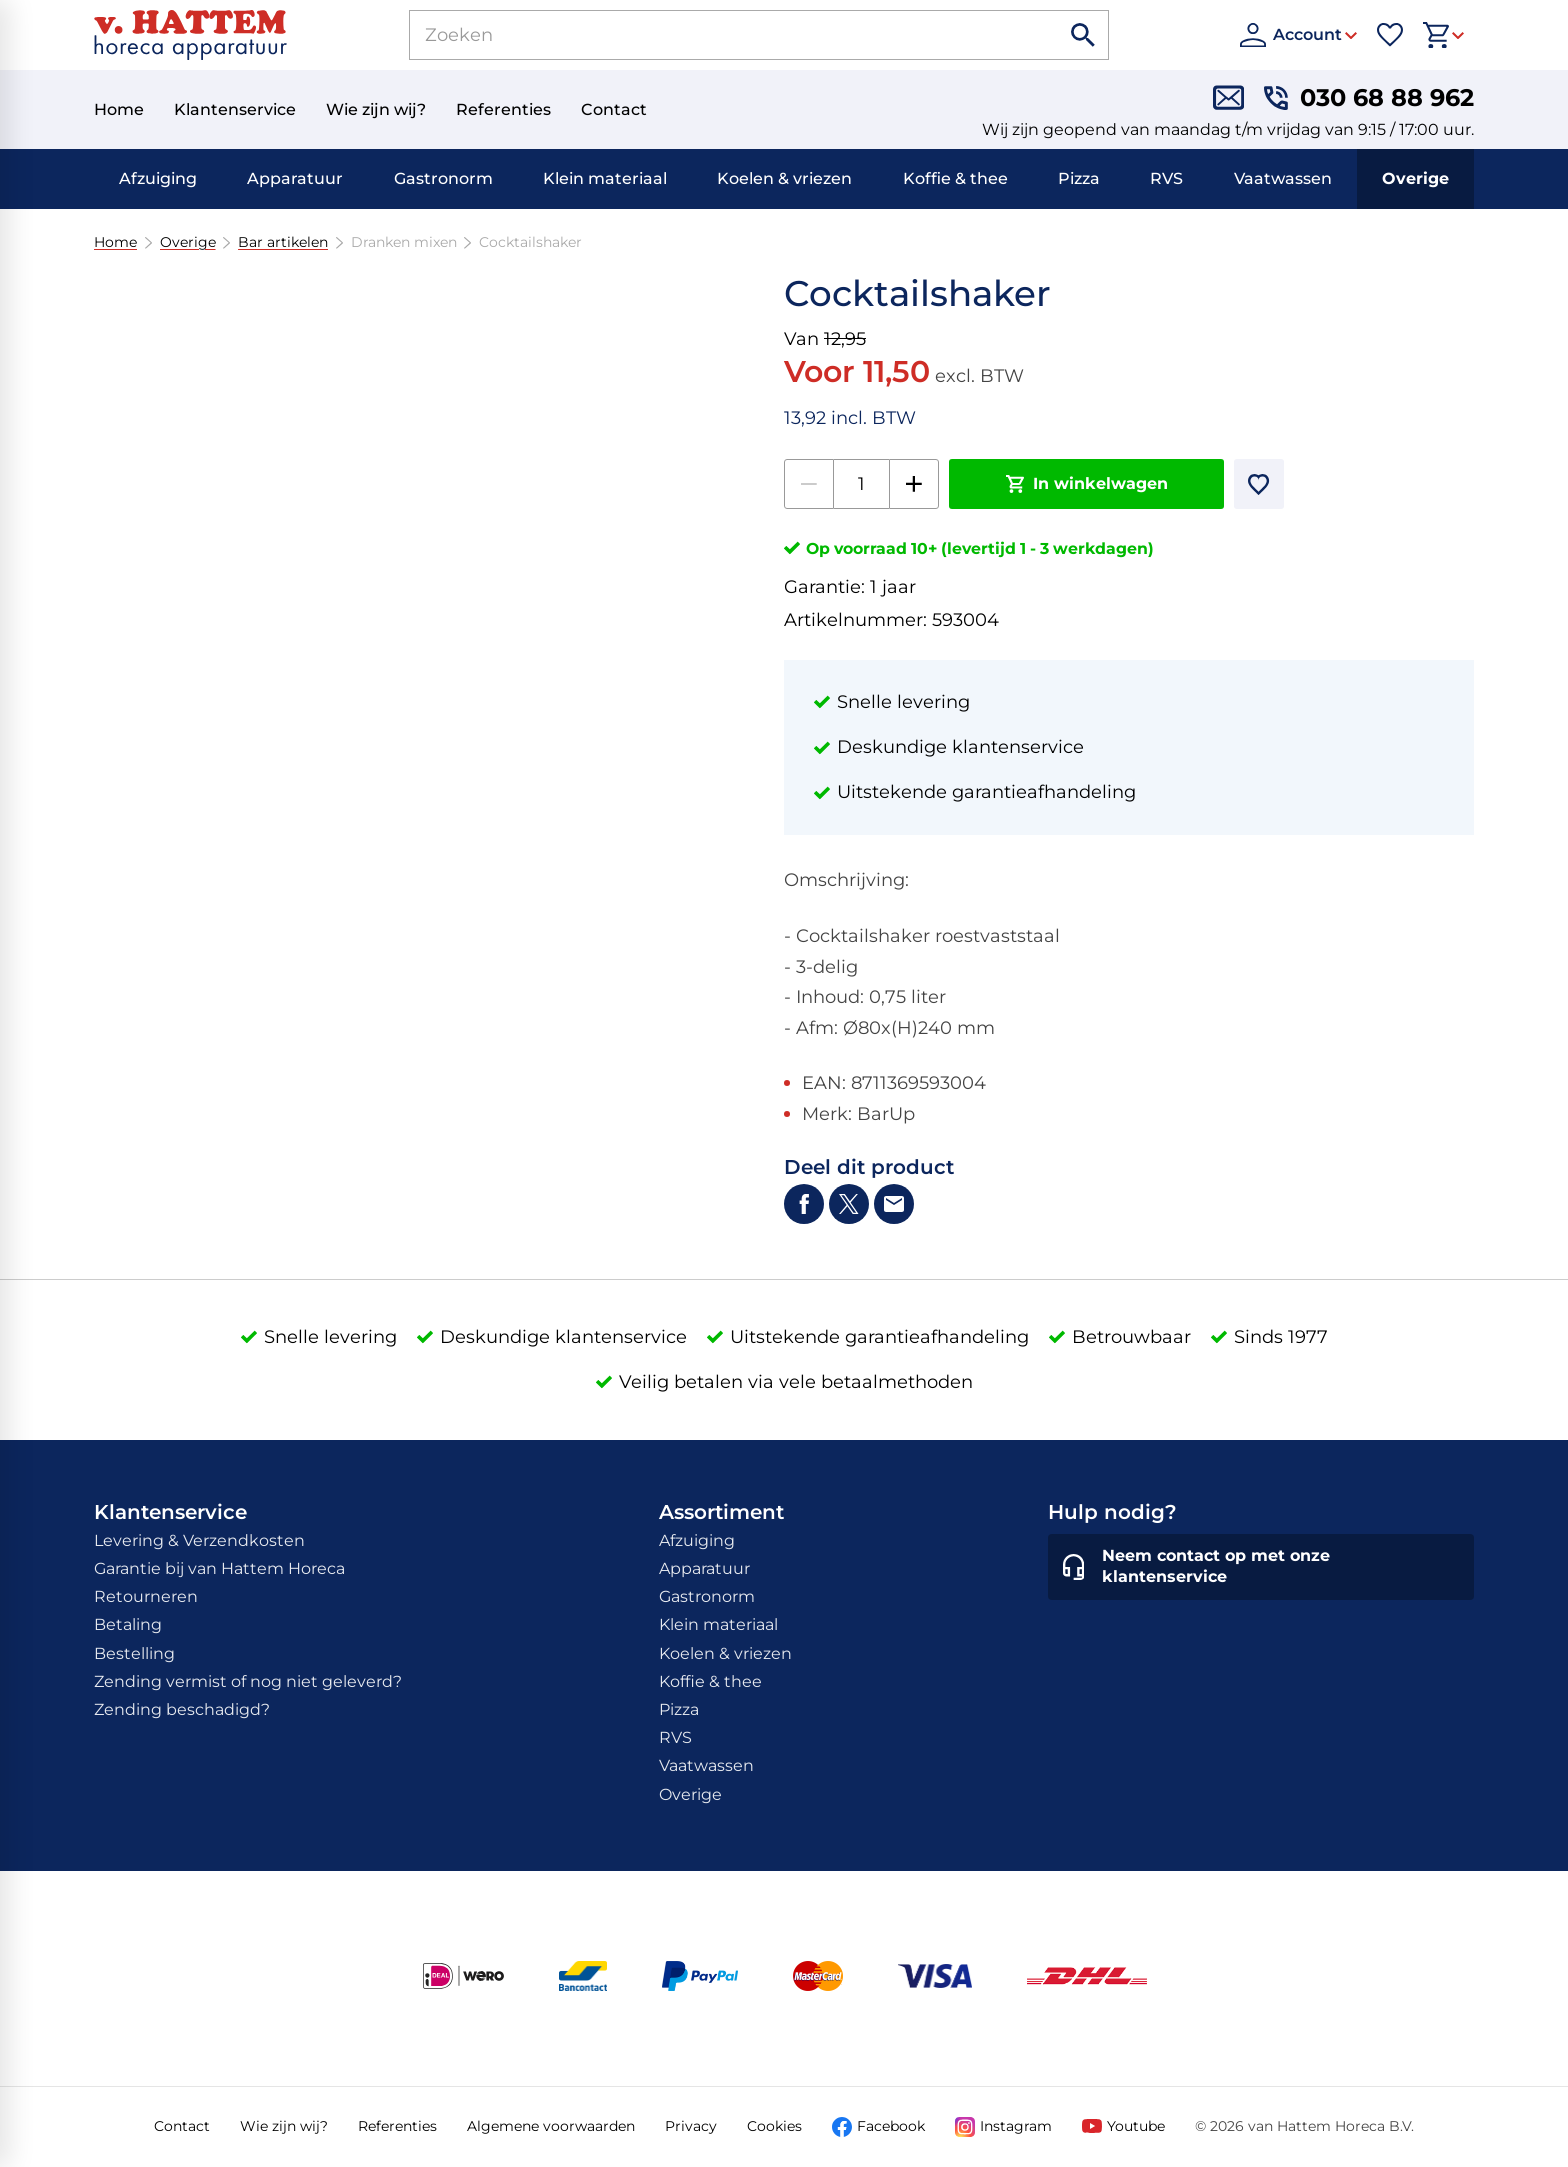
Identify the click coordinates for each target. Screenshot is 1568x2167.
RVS (1166, 178)
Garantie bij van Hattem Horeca (219, 1568)
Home (115, 242)
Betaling (128, 1624)
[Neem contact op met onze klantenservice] (1261, 1567)
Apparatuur (295, 178)
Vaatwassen (1283, 178)
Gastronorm (443, 178)
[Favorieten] (1390, 35)
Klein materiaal (605, 178)
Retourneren (146, 1596)
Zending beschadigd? (182, 1709)
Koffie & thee (955, 178)
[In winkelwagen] (1086, 484)
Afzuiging (158, 178)
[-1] (809, 484)
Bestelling (134, 1653)
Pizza (1079, 178)
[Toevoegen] (1259, 484)
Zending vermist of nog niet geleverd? (248, 1681)
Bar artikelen (283, 242)
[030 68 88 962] (1369, 97)
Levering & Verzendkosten (199, 1540)
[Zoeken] (711, 35)
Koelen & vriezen (784, 178)
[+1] (914, 484)
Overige (1415, 178)
